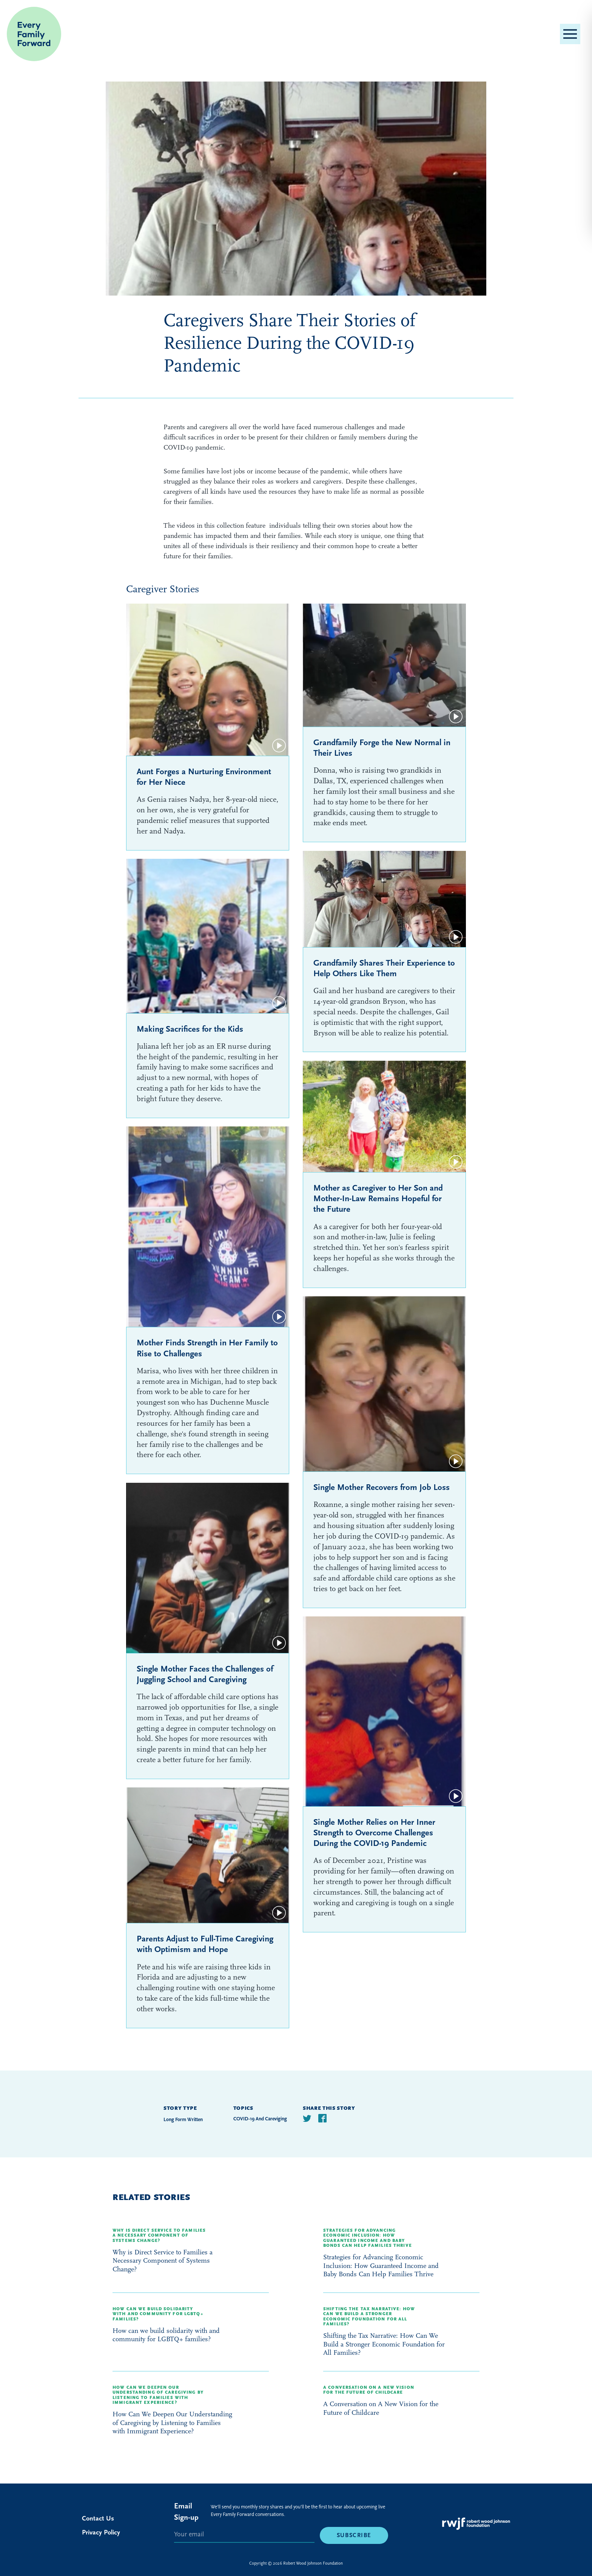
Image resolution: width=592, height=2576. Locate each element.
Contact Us (98, 2518)
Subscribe (354, 2535)
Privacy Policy (101, 2532)
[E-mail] (244, 2535)
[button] (570, 34)
